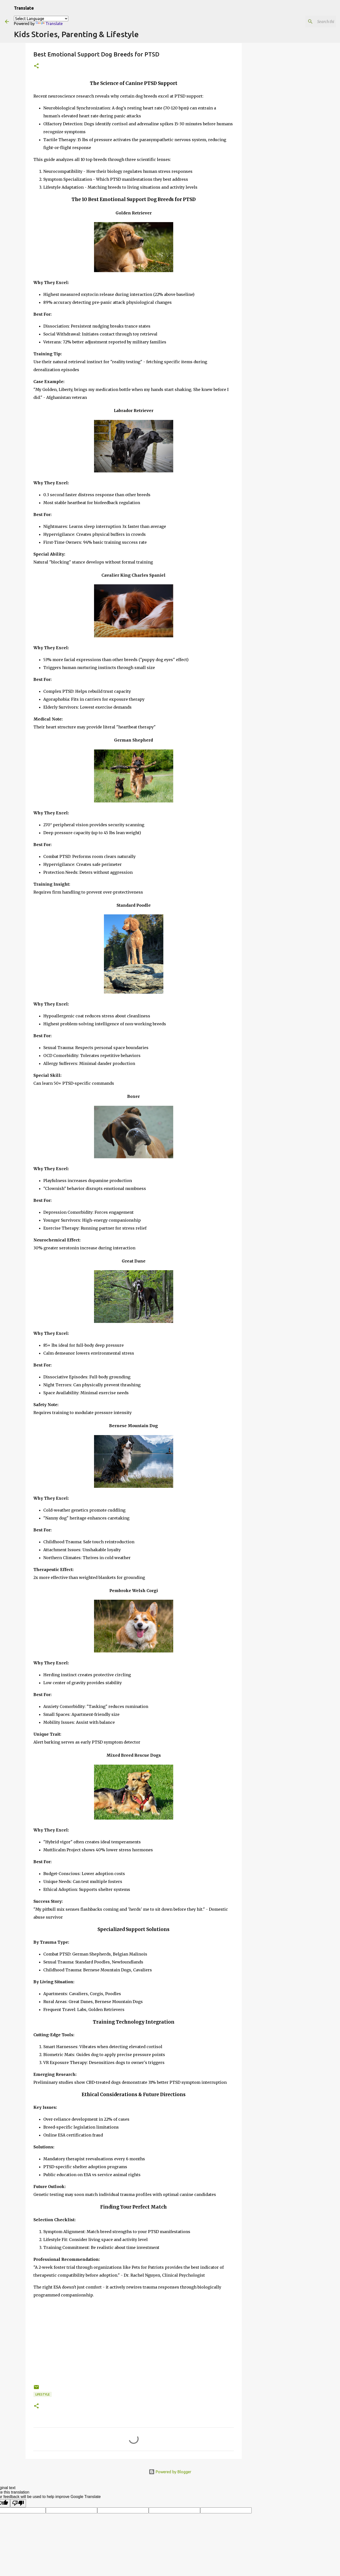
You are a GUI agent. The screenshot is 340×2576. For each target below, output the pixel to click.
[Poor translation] (18, 2503)
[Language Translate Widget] (41, 18)
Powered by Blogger (170, 2472)
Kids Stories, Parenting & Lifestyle (76, 34)
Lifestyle (42, 2394)
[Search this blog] (310, 21)
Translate (49, 23)
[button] (36, 66)
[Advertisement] (133, 2349)
